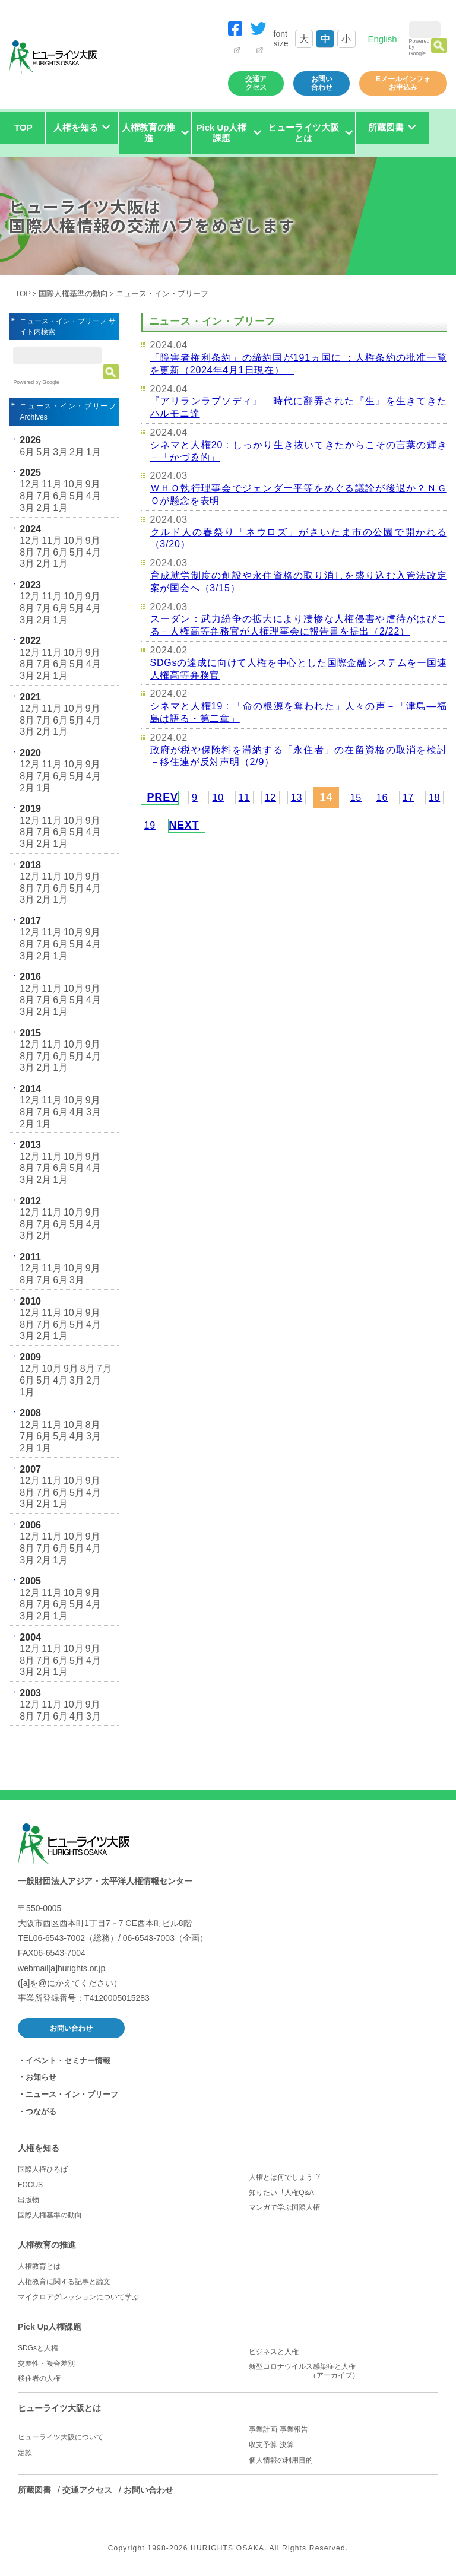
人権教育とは (39, 2266)
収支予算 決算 (271, 2445)
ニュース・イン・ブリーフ (72, 2094)
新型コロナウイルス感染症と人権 (343, 2371)
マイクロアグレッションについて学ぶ (78, 2297)
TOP (23, 127)
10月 (74, 484)
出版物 (28, 2200)
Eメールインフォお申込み (403, 83)
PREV (162, 797)
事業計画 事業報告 (278, 2429)
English (382, 39)
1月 (93, 452)
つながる (41, 2111)
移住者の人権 (39, 2378)
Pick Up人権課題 (49, 2326)
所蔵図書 (34, 2490)
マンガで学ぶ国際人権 (284, 2207)
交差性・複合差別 (46, 2363)
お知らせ (41, 2077)
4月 (93, 496)
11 (244, 797)
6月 (27, 452)
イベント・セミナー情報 (68, 2060)
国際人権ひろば (43, 2169)
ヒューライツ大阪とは (59, 2408)
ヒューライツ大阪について (60, 2437)
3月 (60, 452)
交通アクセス (256, 83)
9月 (93, 484)
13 (296, 797)
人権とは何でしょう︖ (284, 2177)
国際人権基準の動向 (73, 293)
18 (434, 797)
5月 (43, 452)
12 (270, 797)
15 (356, 797)
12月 (30, 484)
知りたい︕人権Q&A (281, 2192)
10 (217, 797)
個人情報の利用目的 (281, 2460)
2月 (76, 452)
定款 (25, 2452)
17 (408, 797)
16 (382, 797)
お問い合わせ (321, 83)
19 (150, 825)
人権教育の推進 (47, 2245)
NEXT (184, 825)
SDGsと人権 (38, 2348)
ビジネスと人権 (274, 2351)
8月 (27, 496)
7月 (43, 496)
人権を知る (38, 2148)
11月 (52, 484)
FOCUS (30, 2185)
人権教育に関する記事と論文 (64, 2281)
